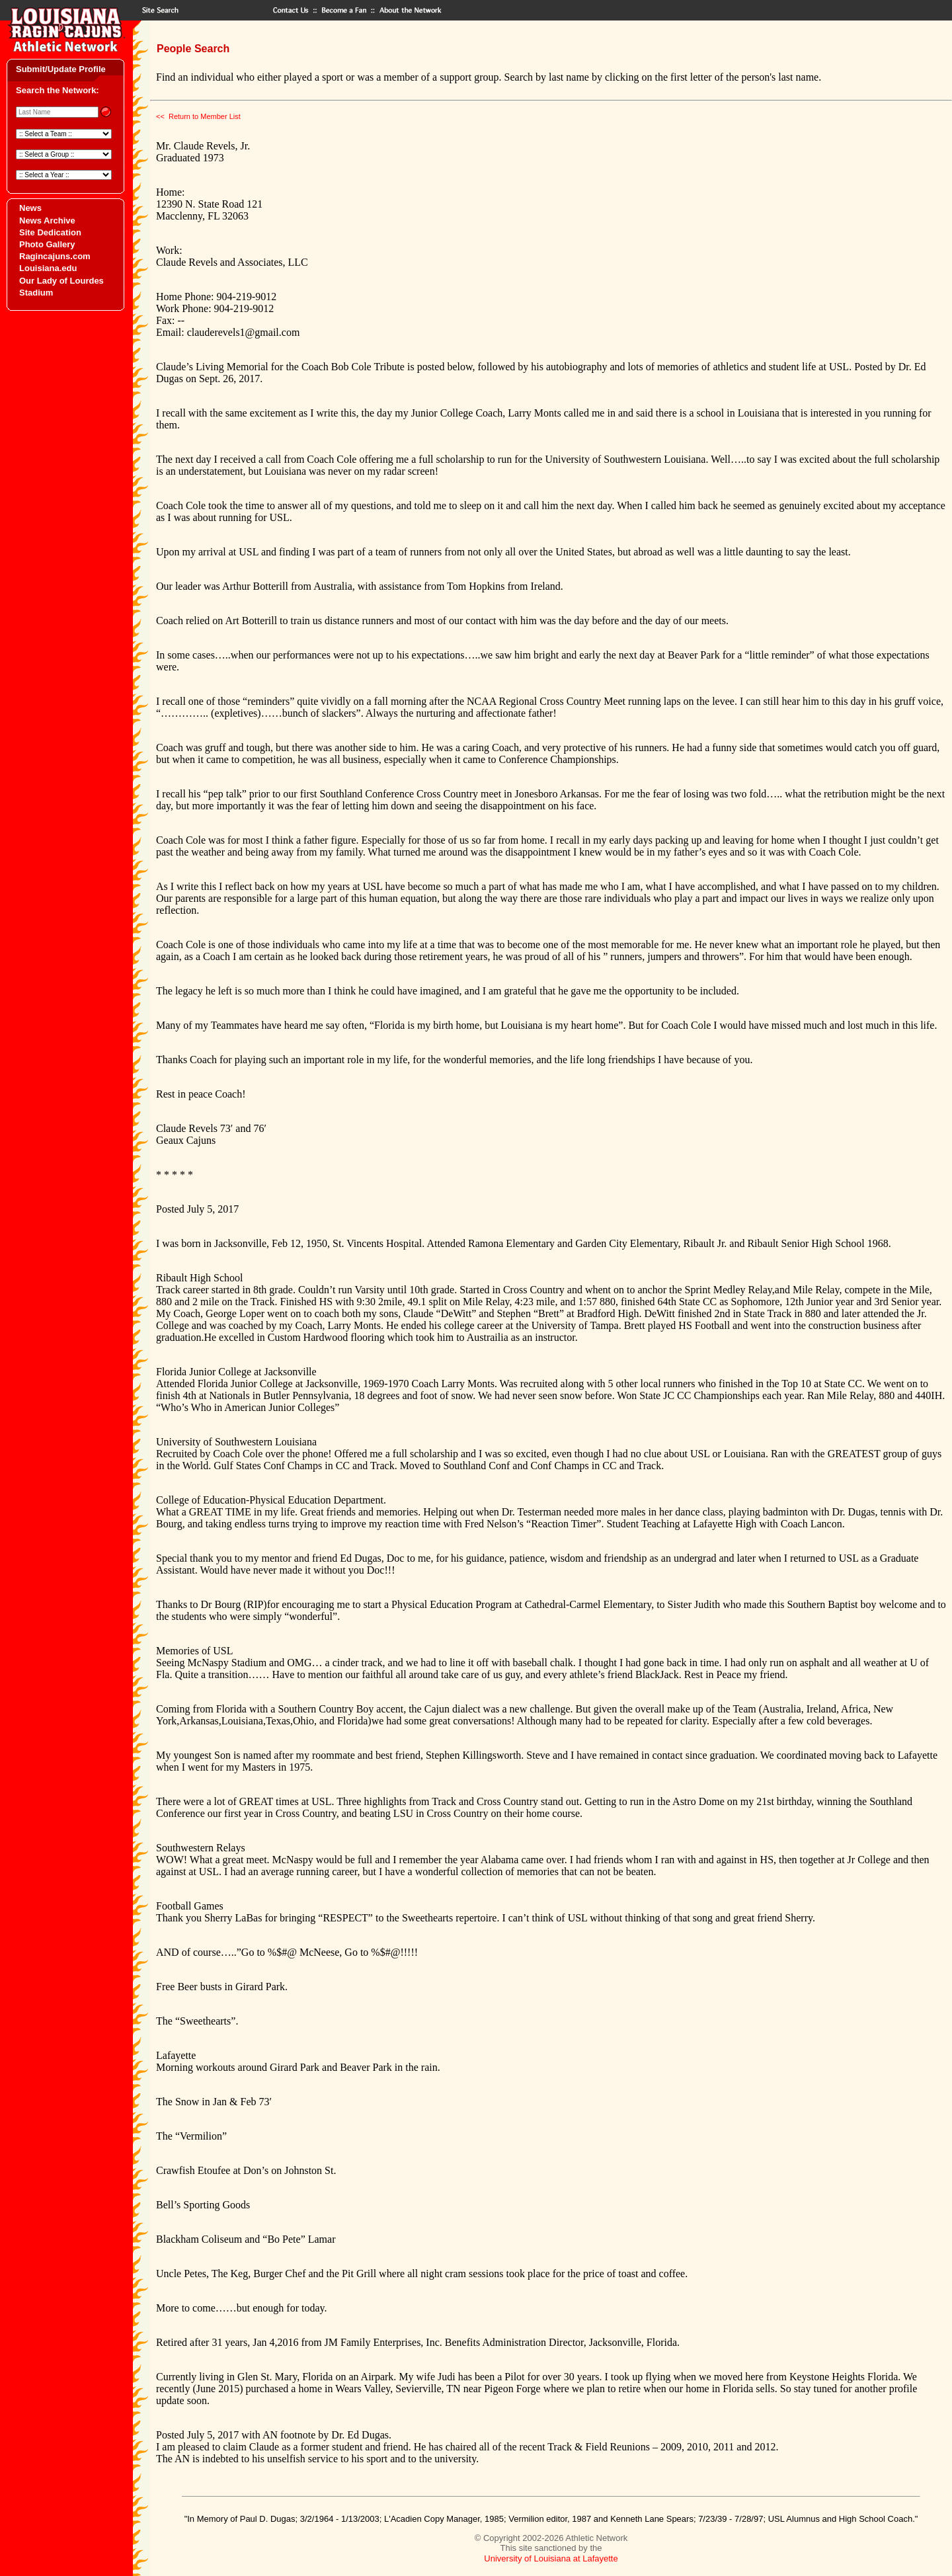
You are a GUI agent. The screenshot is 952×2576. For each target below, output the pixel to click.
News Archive (47, 220)
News (30, 208)
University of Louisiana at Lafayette (550, 2558)
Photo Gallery (47, 244)
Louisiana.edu (48, 268)
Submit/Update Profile (61, 69)
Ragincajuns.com (55, 256)
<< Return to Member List (198, 116)
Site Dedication (50, 232)
